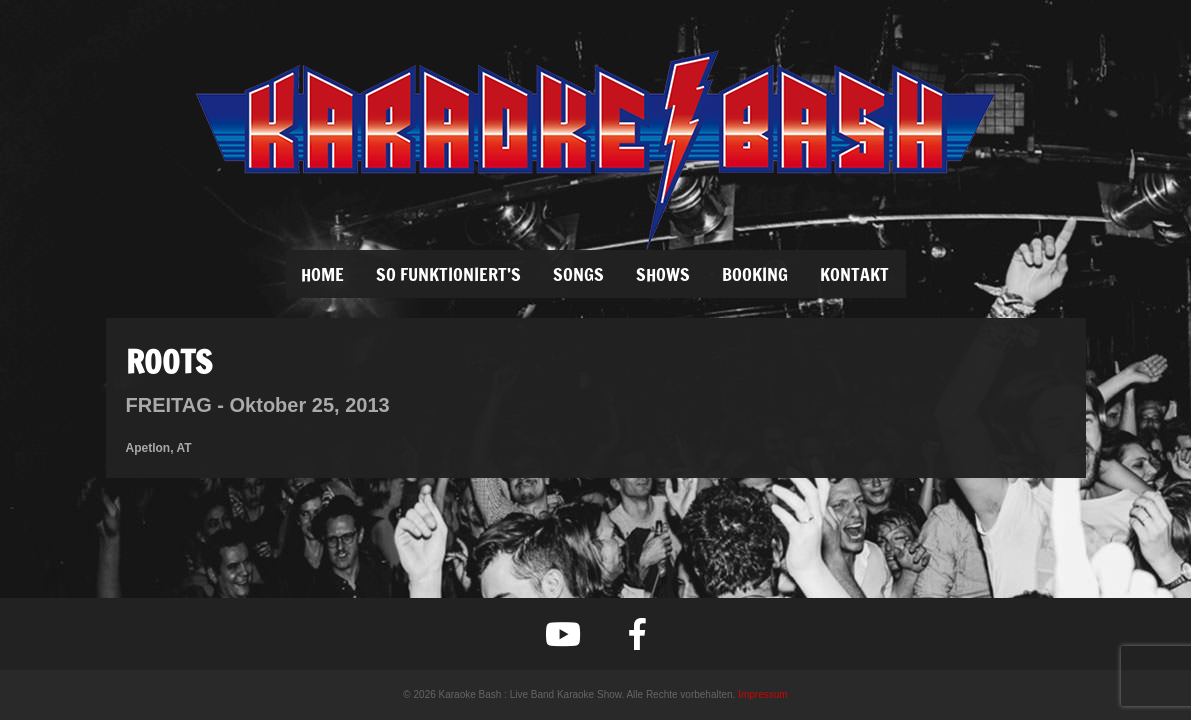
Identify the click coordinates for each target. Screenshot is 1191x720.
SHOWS (663, 274)
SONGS (578, 274)
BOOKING (755, 274)
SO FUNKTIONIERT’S (448, 274)
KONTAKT (854, 274)
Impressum (762, 694)
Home (322, 274)
